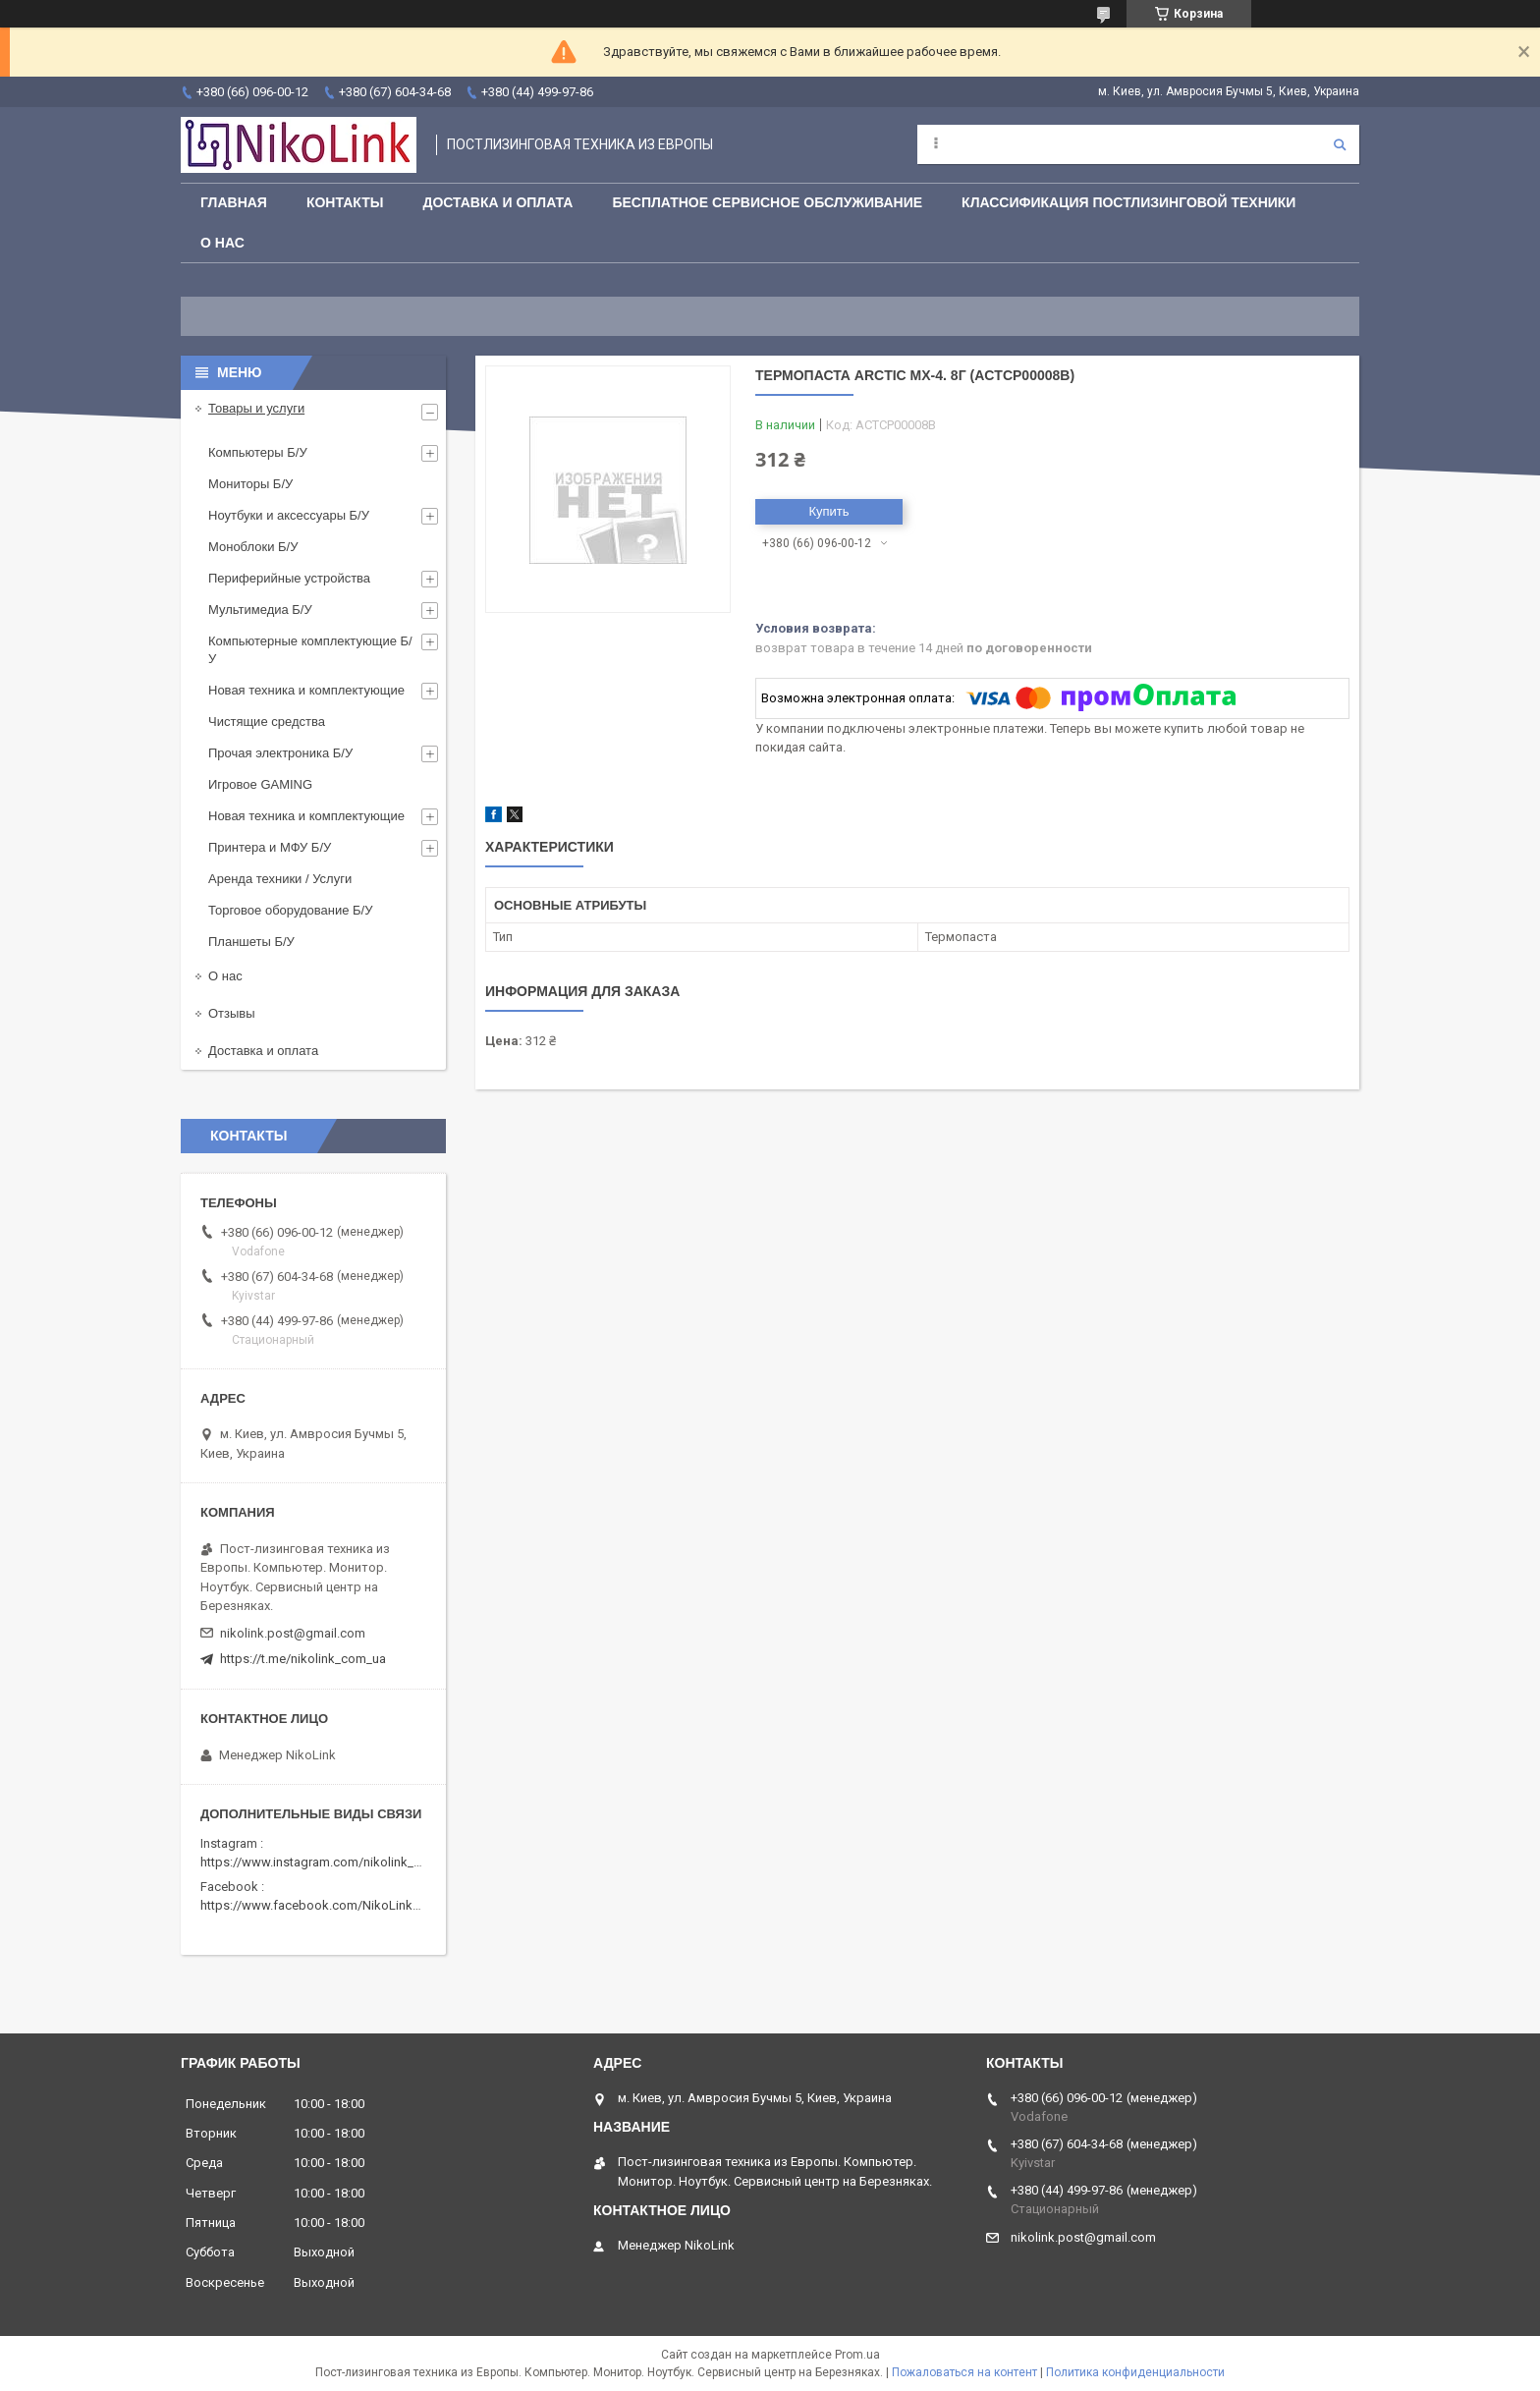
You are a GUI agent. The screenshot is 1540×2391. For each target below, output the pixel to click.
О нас (222, 242)
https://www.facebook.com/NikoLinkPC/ (316, 1905)
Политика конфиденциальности (1135, 2372)
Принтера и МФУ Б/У (269, 847)
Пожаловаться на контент (964, 2372)
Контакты (344, 202)
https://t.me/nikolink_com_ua (303, 1658)
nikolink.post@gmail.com (292, 1633)
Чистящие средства (266, 721)
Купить (828, 511)
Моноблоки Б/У (253, 546)
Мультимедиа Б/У (260, 609)
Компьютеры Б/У (257, 452)
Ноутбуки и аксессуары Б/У (288, 515)
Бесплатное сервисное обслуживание (767, 202)
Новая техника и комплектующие (306, 690)
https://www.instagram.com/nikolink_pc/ (316, 1862)
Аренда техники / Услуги (280, 878)
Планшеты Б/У (251, 941)
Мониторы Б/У (250, 483)
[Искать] (1339, 144)
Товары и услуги (256, 408)
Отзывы (231, 1013)
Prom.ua (857, 2355)
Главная (233, 202)
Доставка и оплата (263, 1050)
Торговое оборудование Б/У (290, 910)
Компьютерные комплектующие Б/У (310, 650)
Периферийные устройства (289, 578)
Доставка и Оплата (497, 202)
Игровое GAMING (260, 784)
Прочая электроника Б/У (280, 753)
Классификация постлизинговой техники (1128, 202)
